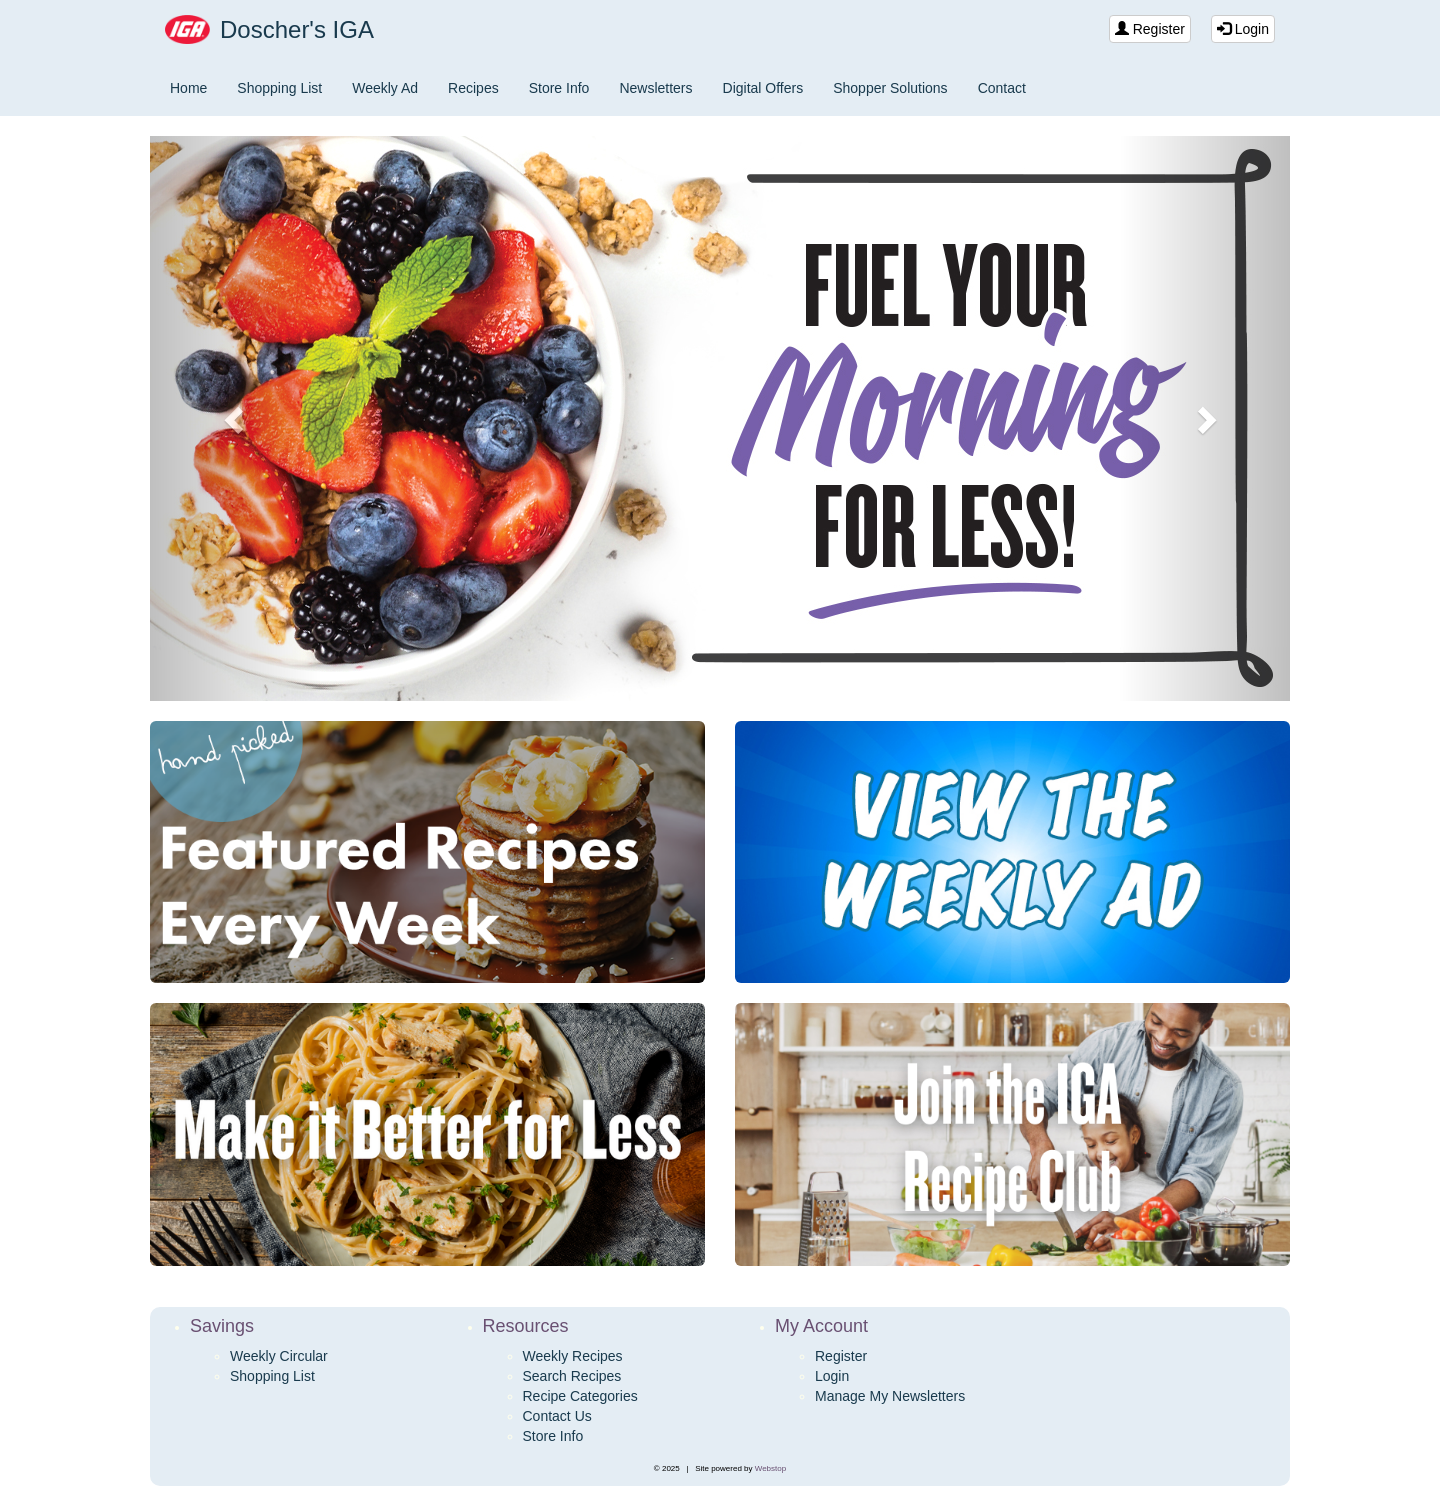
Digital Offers (763, 88)
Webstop (770, 1468)
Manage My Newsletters (890, 1396)
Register (1150, 29)
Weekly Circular (279, 1356)
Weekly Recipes (573, 1356)
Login (1243, 29)
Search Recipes (572, 1376)
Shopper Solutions (890, 88)
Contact (1002, 88)
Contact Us (557, 1416)
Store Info (559, 88)
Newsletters (655, 88)
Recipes (473, 88)
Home (188, 88)
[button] (235, 418)
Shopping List (279, 88)
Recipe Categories (580, 1396)
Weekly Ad (385, 88)
